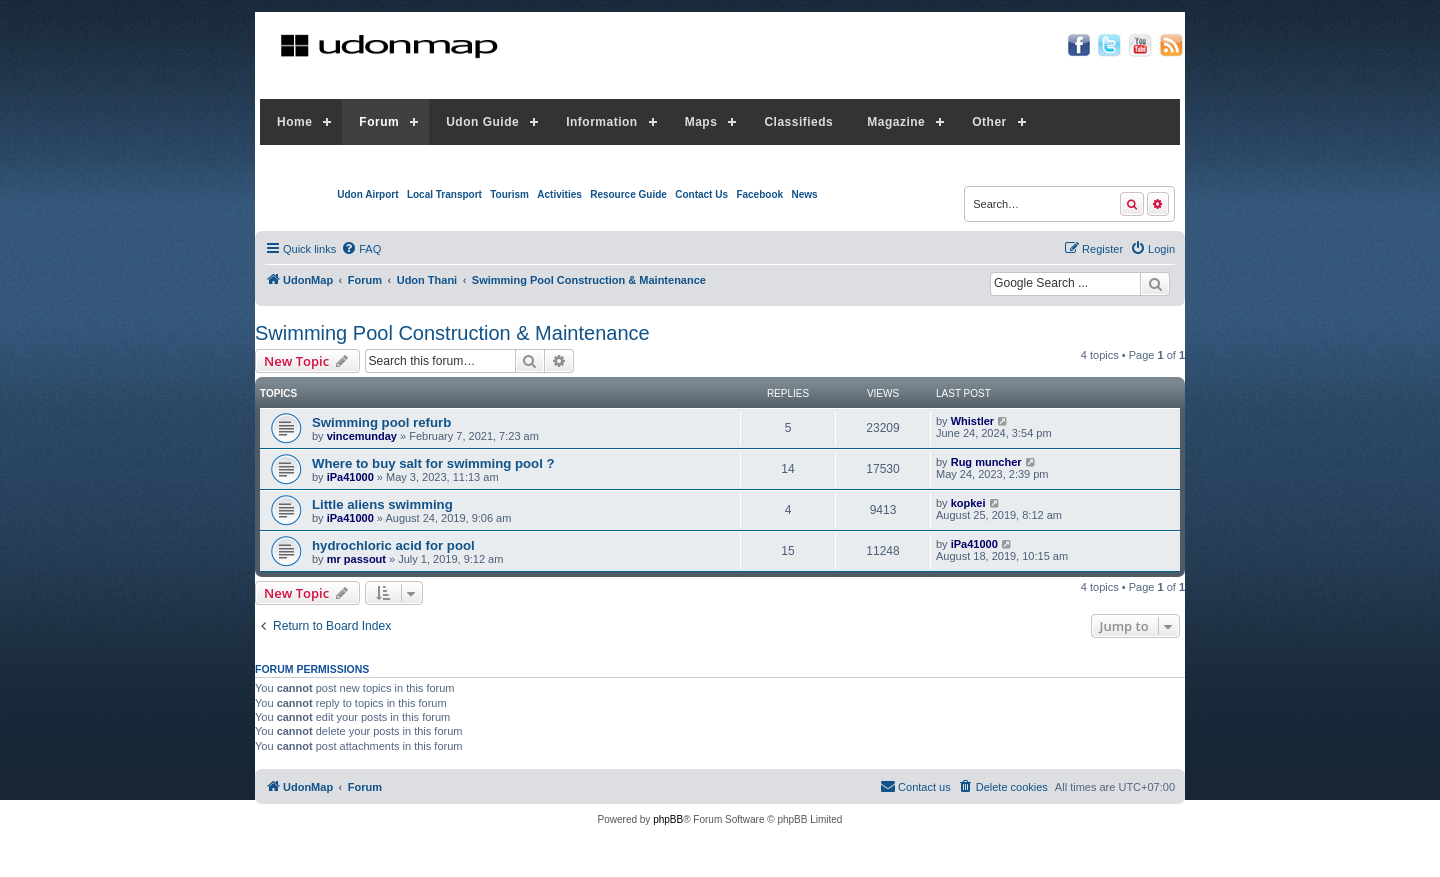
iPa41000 (350, 477)
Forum (379, 122)
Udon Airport (367, 194)
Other (989, 122)
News (804, 194)
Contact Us (701, 194)
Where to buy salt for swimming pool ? (433, 463)
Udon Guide (482, 122)
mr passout (356, 559)
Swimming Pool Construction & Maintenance (452, 333)
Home (294, 122)
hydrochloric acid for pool (393, 545)
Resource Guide (628, 194)
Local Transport (444, 194)
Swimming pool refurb (381, 422)
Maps (701, 122)
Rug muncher (986, 462)
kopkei (968, 503)
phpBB (668, 819)
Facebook (759, 194)
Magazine (896, 122)
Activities (559, 194)
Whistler (972, 421)
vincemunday (362, 436)
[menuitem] (361, 249)
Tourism (509, 194)
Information (602, 122)
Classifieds (798, 122)
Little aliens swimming (382, 504)
